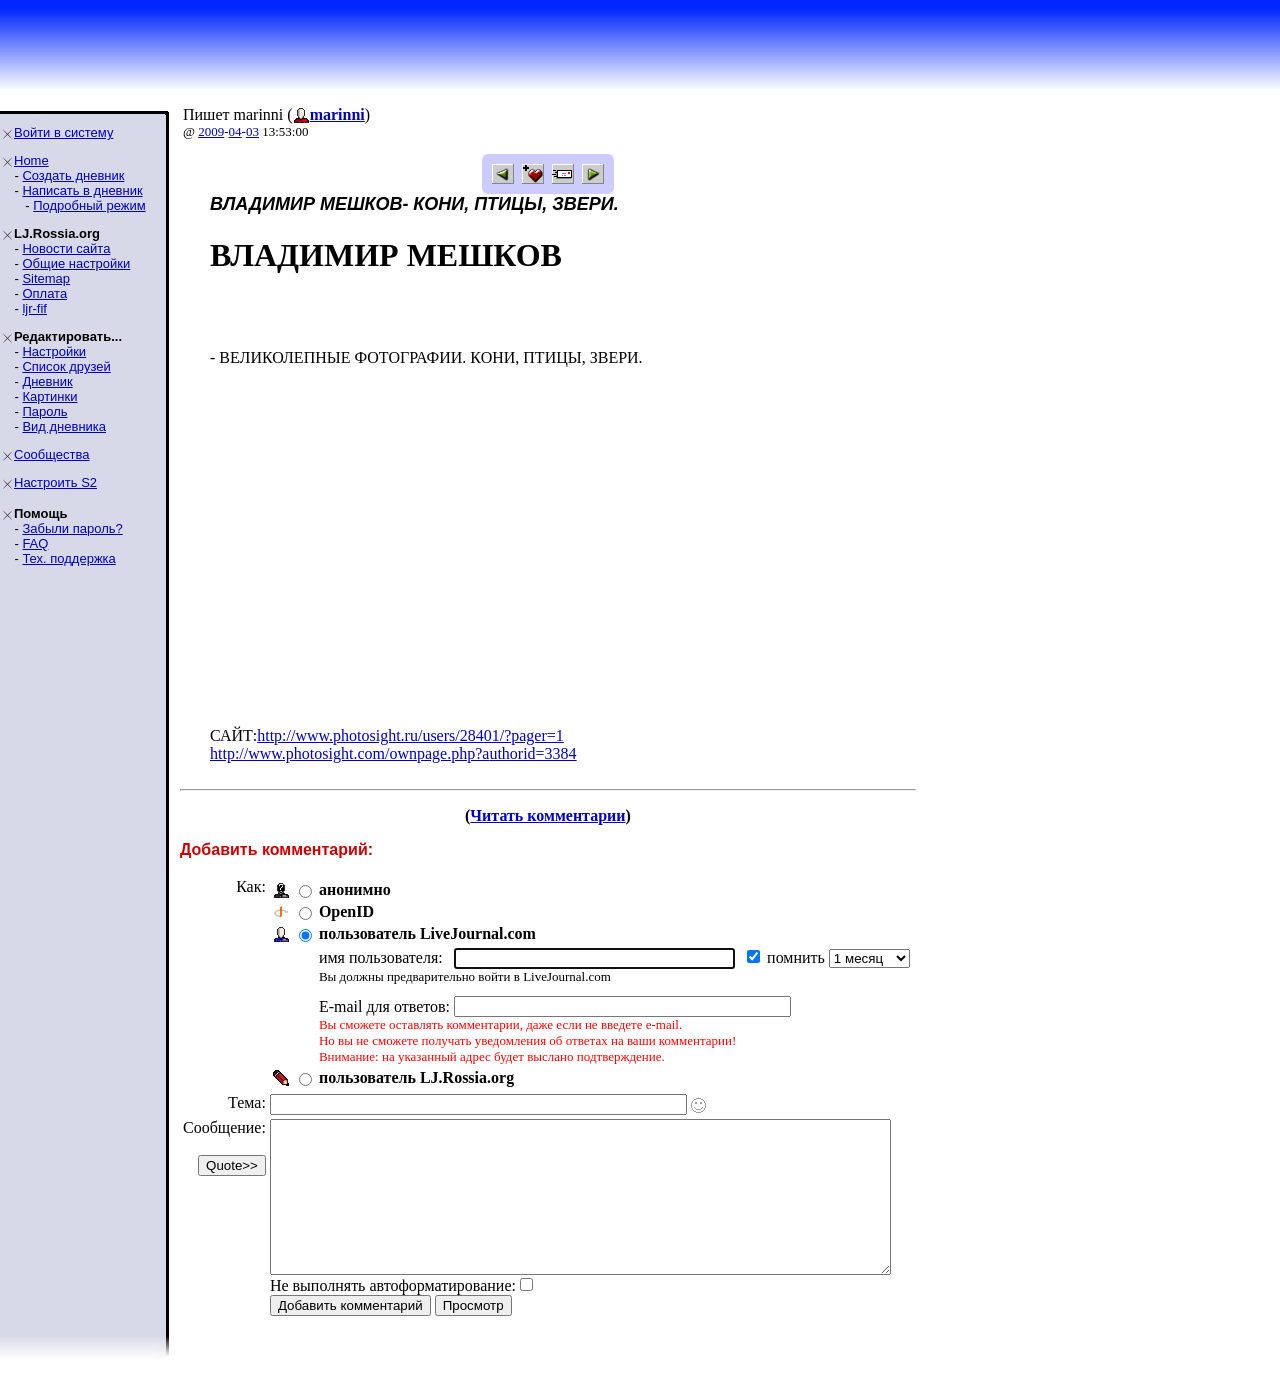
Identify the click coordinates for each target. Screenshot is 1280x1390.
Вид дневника (64, 426)
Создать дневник (73, 175)
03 (252, 131)
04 (235, 131)
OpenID (346, 911)
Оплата (44, 293)
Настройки (54, 351)
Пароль (44, 411)
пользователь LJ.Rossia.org (416, 1077)
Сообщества (52, 454)
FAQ (35, 543)
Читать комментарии (574, 815)
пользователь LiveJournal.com (427, 933)
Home (31, 160)
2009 (211, 131)
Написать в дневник (82, 190)
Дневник (47, 381)
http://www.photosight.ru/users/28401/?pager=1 (410, 735)
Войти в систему (63, 132)
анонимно (355, 889)
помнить (798, 957)
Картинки (49, 396)
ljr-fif (34, 308)
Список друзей (66, 366)
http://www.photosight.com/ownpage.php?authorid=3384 (393, 753)
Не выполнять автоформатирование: (393, 1315)
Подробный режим (89, 205)
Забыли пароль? (72, 528)
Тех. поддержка (68, 558)
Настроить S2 (55, 482)
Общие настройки (76, 263)
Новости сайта (66, 248)
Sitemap (46, 278)
